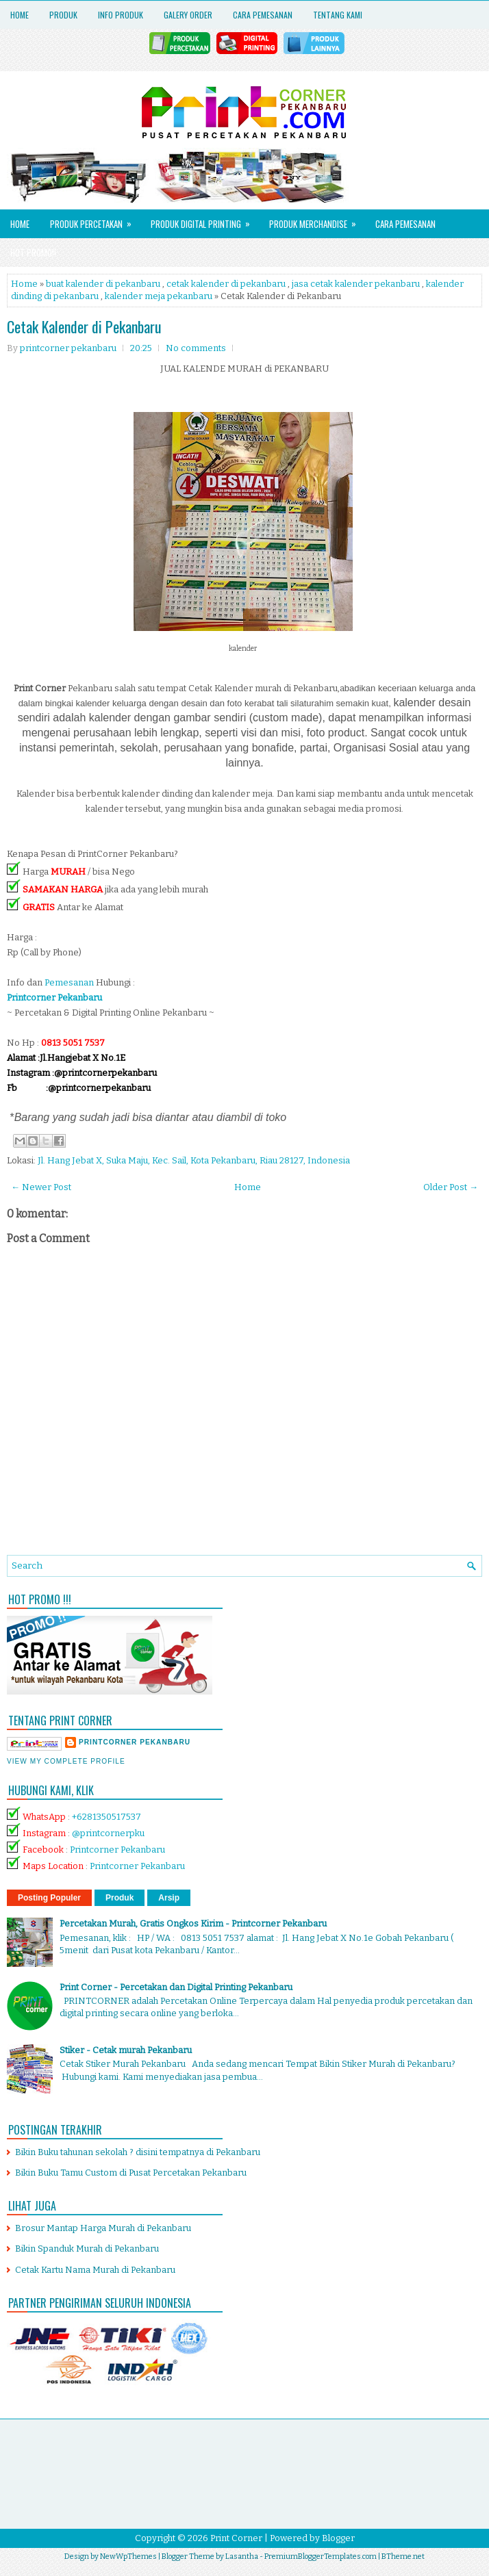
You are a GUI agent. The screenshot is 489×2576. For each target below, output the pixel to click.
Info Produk (120, 15)
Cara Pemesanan (262, 15)
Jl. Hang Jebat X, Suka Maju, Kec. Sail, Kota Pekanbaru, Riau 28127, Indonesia (194, 1160)
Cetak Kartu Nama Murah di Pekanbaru (95, 2270)
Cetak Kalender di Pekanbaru (84, 326)
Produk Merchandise (317, 220)
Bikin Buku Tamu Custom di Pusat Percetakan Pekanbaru (131, 2172)
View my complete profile (66, 1761)
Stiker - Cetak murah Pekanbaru (126, 2050)
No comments (196, 348)
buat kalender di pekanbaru (103, 284)
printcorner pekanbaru (134, 1742)
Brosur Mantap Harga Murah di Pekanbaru (103, 2228)
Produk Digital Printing (205, 220)
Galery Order (188, 15)
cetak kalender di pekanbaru (226, 284)
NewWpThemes (128, 2556)
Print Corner (236, 2538)
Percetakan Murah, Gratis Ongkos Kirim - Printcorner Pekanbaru (193, 1923)
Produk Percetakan (95, 220)
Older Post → (450, 1187)
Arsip (168, 1898)
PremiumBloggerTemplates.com (320, 2556)
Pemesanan (70, 982)
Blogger (338, 2538)
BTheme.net (403, 2556)
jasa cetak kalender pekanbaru (356, 284)
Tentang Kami (337, 15)
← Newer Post (41, 1187)
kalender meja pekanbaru (158, 296)
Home (19, 15)
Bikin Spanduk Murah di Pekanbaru (87, 2248)
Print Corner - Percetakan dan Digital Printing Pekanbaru (176, 1987)
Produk (63, 15)
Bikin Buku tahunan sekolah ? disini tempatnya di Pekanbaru (137, 2152)
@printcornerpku (108, 1833)
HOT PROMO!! (33, 252)
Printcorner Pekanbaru (117, 1849)
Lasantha (241, 2556)
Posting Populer (49, 1898)
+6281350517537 (106, 1817)
